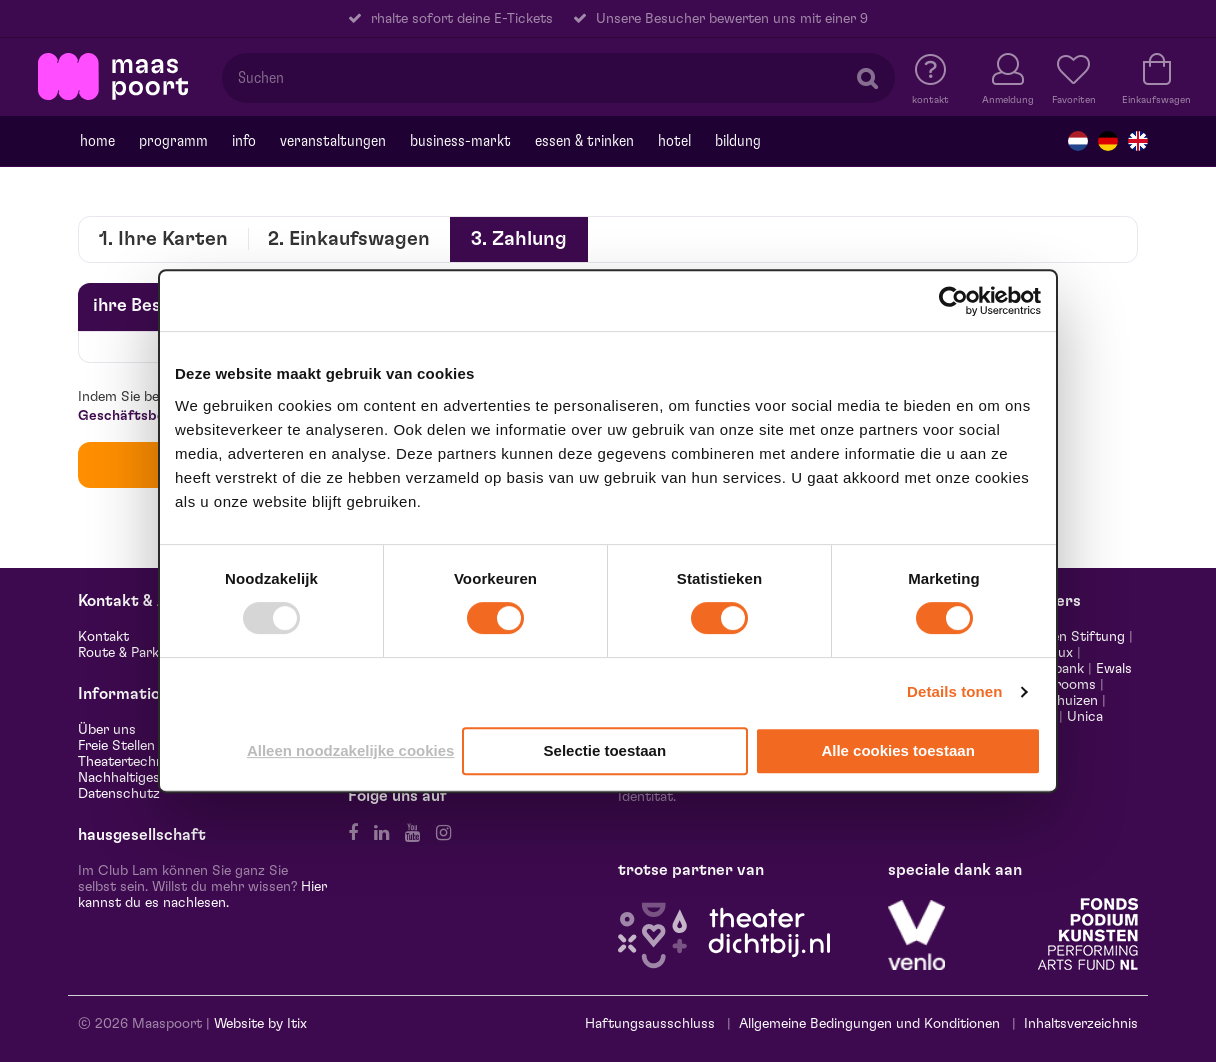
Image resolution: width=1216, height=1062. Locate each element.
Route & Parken (126, 653)
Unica (1085, 717)
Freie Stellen (116, 746)
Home (97, 141)
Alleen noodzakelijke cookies (351, 750)
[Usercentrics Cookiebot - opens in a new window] (953, 301)
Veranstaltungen (333, 141)
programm (173, 141)
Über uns (107, 730)
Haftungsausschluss (650, 1024)
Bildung (738, 141)
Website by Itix (260, 1024)
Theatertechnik (126, 762)
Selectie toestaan (605, 750)
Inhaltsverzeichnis (1081, 1024)
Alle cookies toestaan (897, 750)
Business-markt (460, 141)
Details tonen (954, 691)
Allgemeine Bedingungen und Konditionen (869, 1024)
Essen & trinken (584, 141)
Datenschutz (119, 794)
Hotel (674, 141)
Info (244, 141)
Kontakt (103, 637)
